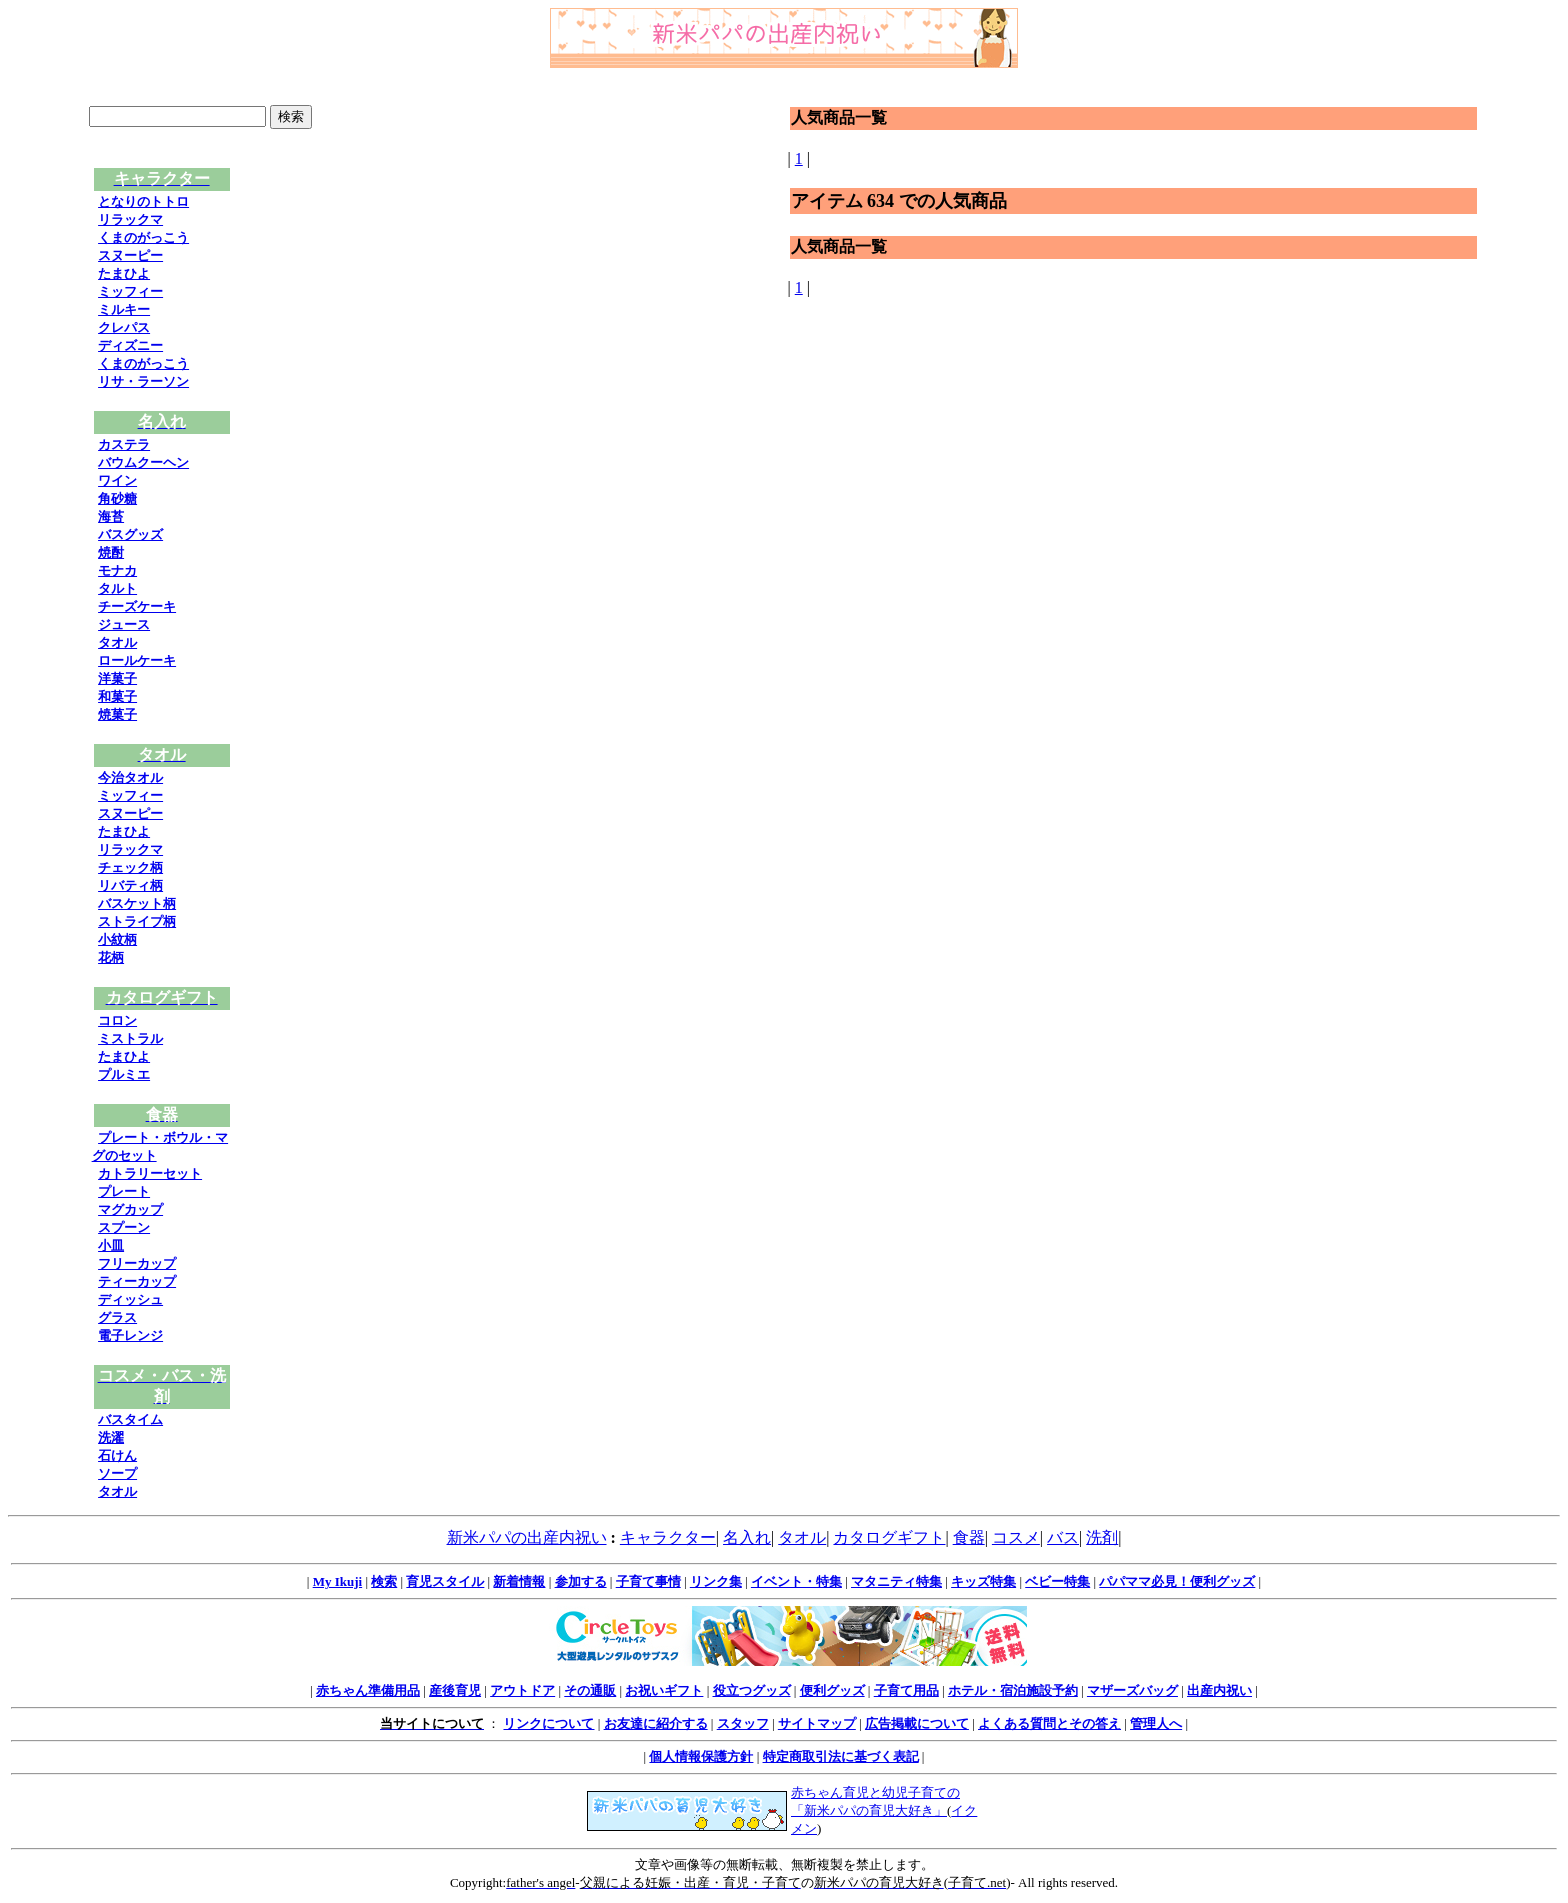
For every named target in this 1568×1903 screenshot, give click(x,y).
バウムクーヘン (143, 462)
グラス (117, 1317)
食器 (969, 1537)
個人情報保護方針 (701, 1756)
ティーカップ (137, 1281)
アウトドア (522, 1690)
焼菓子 (117, 714)
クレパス (124, 327)
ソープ (117, 1473)
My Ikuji (337, 1581)
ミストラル (130, 1038)
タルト (117, 588)
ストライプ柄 (137, 921)
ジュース (124, 624)
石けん (117, 1455)
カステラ (124, 444)
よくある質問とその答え (1049, 1723)
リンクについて (548, 1723)
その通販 (590, 1690)
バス (1063, 1537)
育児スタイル (445, 1581)
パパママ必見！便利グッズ (1177, 1581)
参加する (581, 1581)
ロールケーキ (137, 660)
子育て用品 (906, 1690)
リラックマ (130, 219)
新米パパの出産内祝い (527, 1537)
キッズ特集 (983, 1581)
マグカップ (130, 1209)
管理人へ (1156, 1723)
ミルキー (124, 309)
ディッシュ (130, 1299)
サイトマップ (817, 1723)
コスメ (1016, 1537)
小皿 (111, 1245)
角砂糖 (117, 498)
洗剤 (1102, 1537)
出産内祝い (1219, 1690)
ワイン (117, 480)
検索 (384, 1581)
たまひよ (124, 273)
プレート (124, 1191)
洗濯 (111, 1437)
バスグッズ (130, 534)
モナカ (117, 570)
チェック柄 (130, 867)
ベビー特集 (1057, 1581)
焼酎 (111, 552)
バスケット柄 (137, 903)
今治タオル (130, 777)
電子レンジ (130, 1335)
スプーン (124, 1227)
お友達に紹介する (656, 1723)
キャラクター (668, 1537)
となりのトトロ (143, 201)
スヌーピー (130, 255)
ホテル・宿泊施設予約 (1013, 1690)
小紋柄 (117, 939)
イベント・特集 (796, 1581)
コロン (117, 1020)
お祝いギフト (664, 1690)
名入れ (747, 1537)
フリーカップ (137, 1263)
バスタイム (130, 1419)
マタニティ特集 (896, 1581)
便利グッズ (832, 1690)
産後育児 (455, 1690)
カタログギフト (889, 1537)
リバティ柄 (130, 885)
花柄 (111, 957)
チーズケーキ (137, 606)
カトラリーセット (150, 1173)
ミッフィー (130, 291)
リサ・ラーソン (143, 381)
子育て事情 (648, 1581)
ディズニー (130, 345)
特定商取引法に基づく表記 (841, 1756)
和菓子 (117, 696)
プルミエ (124, 1074)
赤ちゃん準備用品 (368, 1690)
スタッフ (743, 1723)
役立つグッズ (752, 1690)
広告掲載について (917, 1723)
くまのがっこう (143, 237)
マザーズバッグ (1132, 1690)
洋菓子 (117, 678)
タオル (117, 642)
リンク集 (716, 1581)
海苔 (111, 516)
